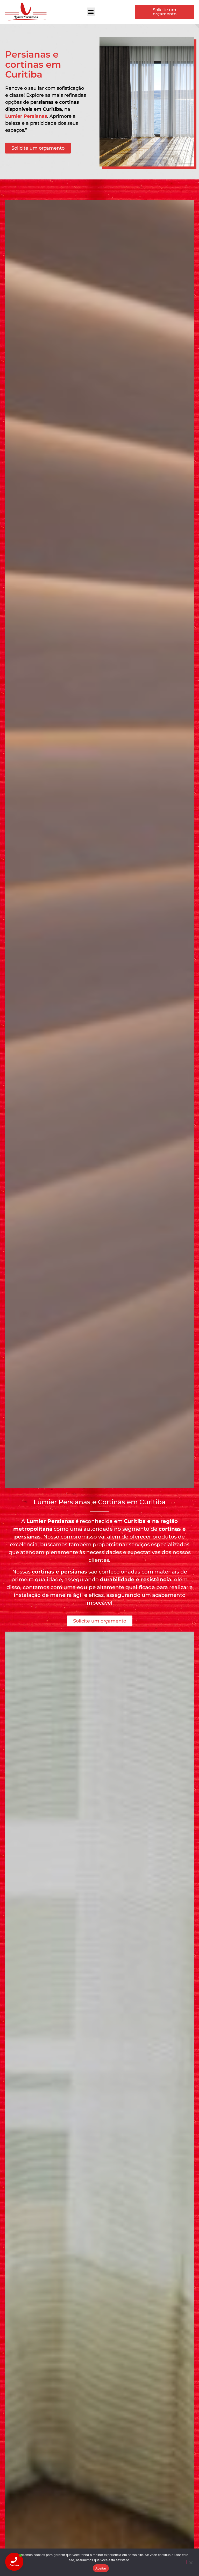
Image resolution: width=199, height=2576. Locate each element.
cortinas (170, 1529)
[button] (91, 12)
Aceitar (100, 2568)
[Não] (190, 2562)
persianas (27, 1537)
